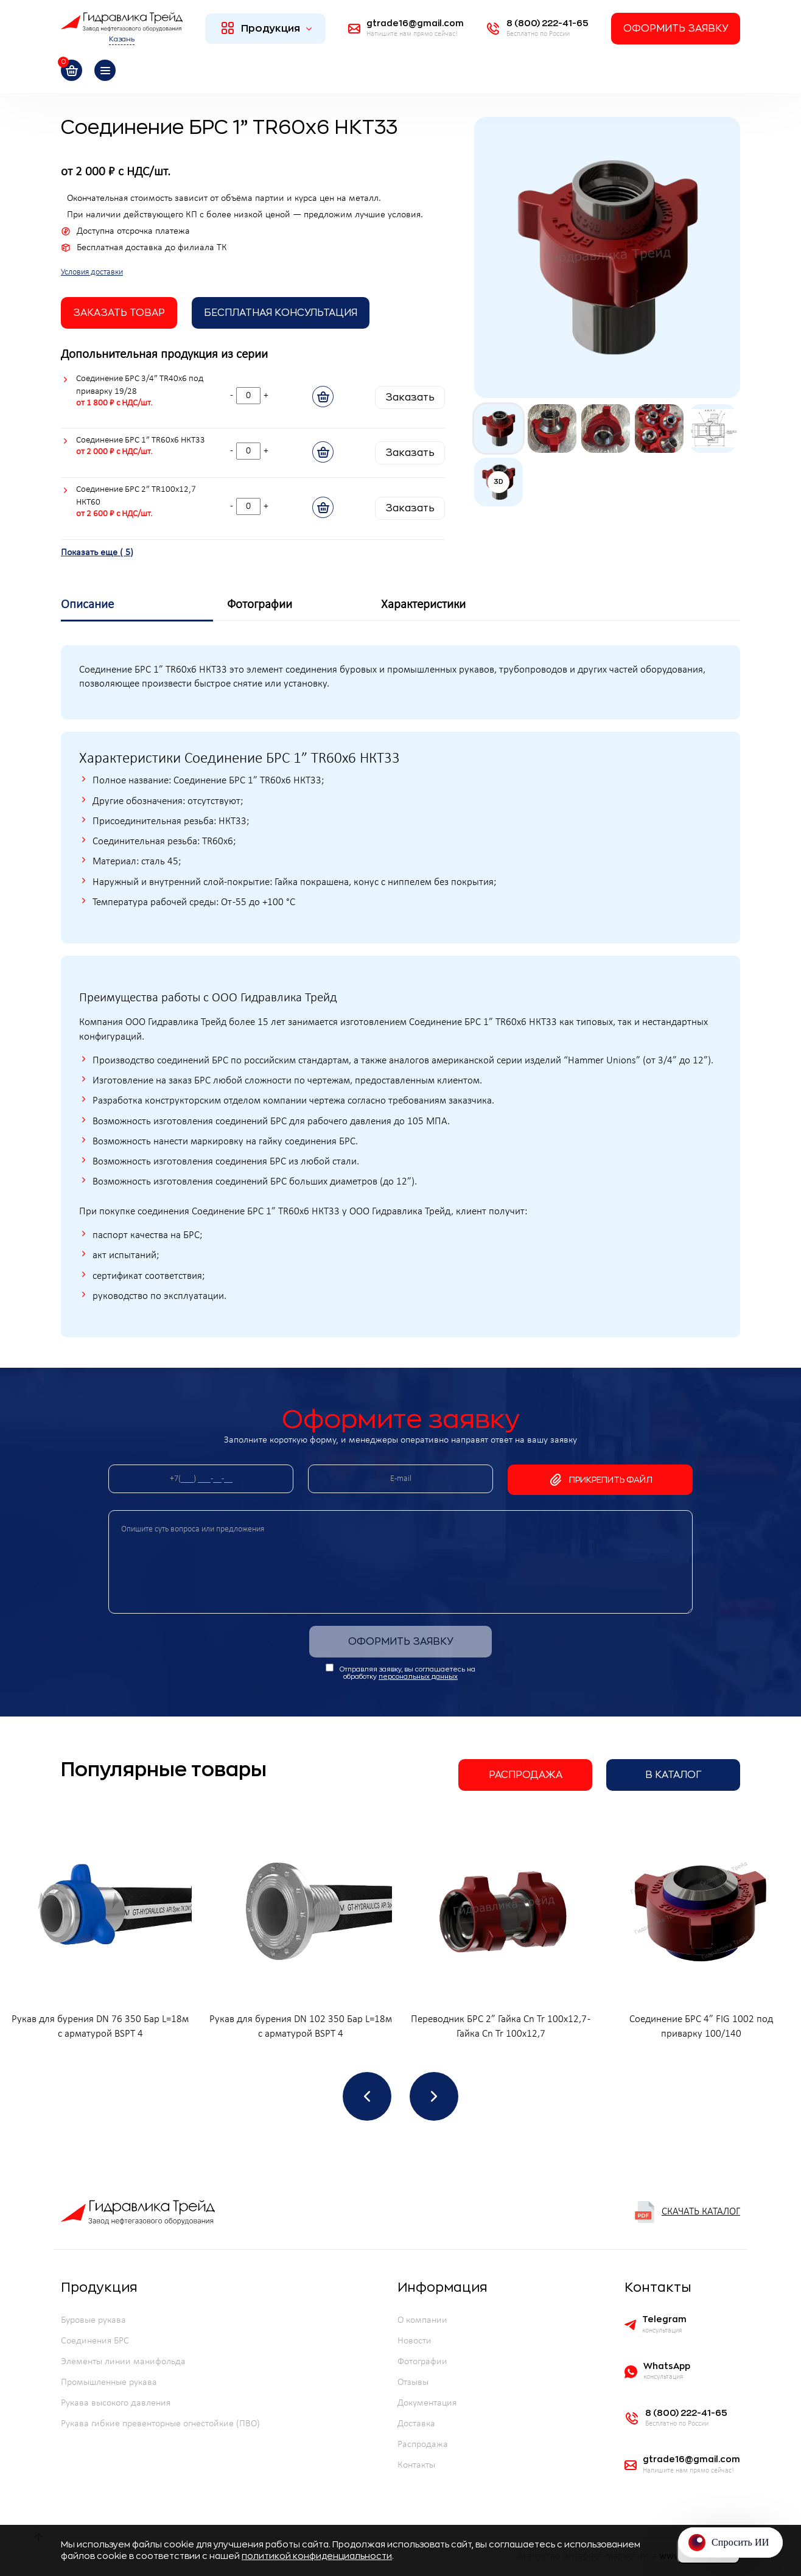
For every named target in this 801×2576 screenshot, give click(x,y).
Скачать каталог (687, 2212)
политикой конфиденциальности (317, 2556)
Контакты (416, 2465)
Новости (414, 2341)
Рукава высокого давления (115, 2403)
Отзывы (412, 2382)
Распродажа (525, 1775)
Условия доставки (92, 272)
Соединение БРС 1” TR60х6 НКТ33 (140, 440)
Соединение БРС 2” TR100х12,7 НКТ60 (136, 496)
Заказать (410, 397)
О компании (422, 2320)
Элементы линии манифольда (123, 2362)
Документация (426, 2403)
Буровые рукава (93, 2320)
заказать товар (119, 313)
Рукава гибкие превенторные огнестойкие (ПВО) (160, 2424)
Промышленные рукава (109, 2382)
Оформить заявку (675, 28)
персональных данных (418, 1676)
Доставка (416, 2424)
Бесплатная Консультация (280, 313)
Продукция (266, 28)
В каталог (673, 1775)
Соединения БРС (95, 2341)
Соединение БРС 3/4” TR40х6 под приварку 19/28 (139, 385)
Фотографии (422, 2362)
